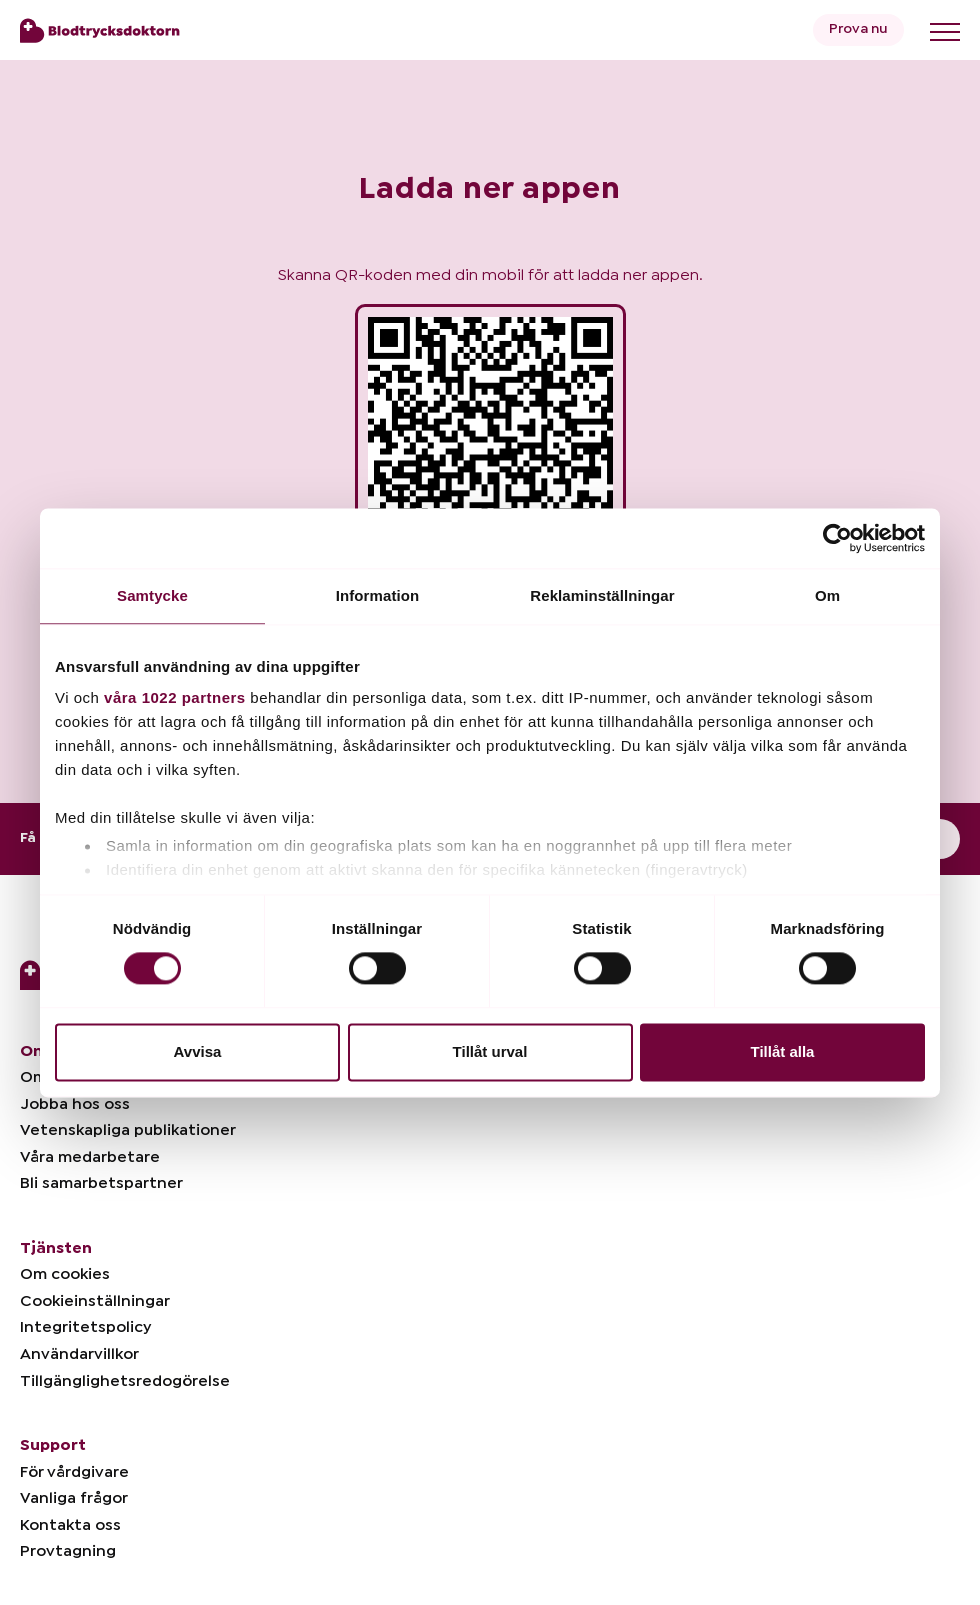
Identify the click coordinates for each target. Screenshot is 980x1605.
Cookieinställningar (95, 1301)
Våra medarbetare (90, 1157)
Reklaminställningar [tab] (602, 595)
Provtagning (68, 1551)
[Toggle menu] (945, 32)
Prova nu (858, 29)
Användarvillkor (79, 1354)
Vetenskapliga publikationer (128, 1130)
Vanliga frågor (74, 1498)
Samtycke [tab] (152, 595)
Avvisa (198, 1051)
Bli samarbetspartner (101, 1183)
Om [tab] (827, 595)
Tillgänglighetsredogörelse (125, 1381)
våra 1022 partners (175, 697)
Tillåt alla (783, 1051)
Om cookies (65, 1274)
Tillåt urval (490, 1051)
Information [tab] (378, 595)
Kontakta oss (70, 1525)
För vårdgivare (74, 1472)
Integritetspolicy (85, 1327)
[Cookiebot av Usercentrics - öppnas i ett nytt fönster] (837, 538)
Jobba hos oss (75, 1104)
